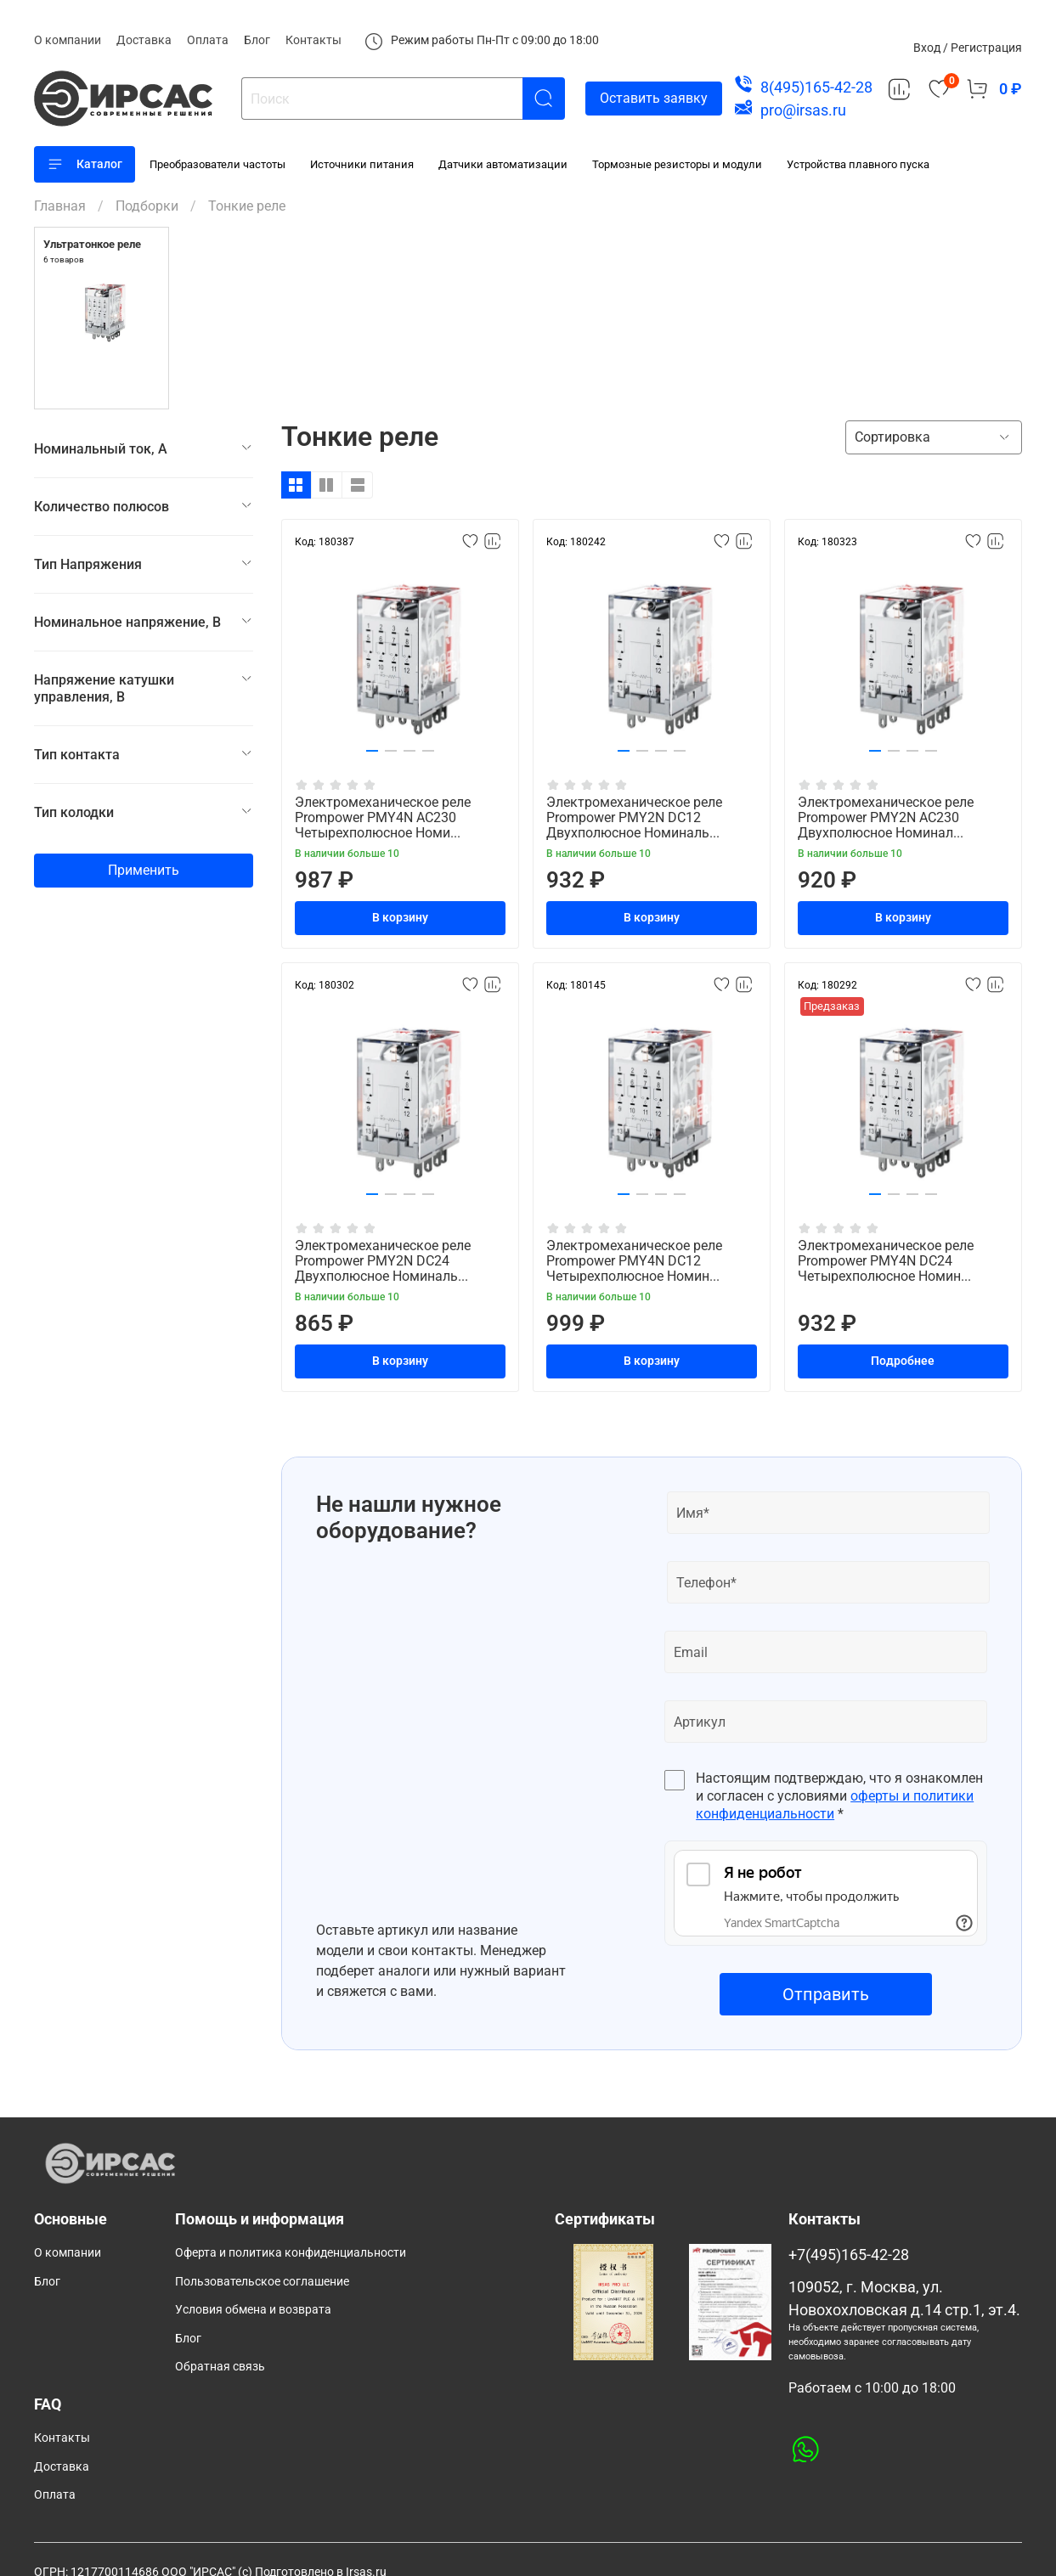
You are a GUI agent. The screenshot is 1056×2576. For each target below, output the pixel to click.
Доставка (144, 40)
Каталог (84, 163)
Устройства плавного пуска (858, 164)
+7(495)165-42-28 (848, 2254)
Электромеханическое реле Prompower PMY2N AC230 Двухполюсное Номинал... (886, 817)
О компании (67, 40)
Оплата (208, 40)
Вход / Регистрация (967, 47)
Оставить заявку (654, 98)
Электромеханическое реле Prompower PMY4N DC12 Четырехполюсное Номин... (634, 1260)
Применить (143, 870)
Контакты (313, 40)
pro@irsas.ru (803, 110)
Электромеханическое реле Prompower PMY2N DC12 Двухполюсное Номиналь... (634, 817)
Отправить (825, 1994)
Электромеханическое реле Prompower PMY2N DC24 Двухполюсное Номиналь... (383, 1260)
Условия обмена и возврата (253, 2310)
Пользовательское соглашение (262, 2281)
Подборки (147, 206)
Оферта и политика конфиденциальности (290, 2253)
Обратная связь (220, 2366)
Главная (60, 206)
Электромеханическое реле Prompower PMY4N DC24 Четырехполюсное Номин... (886, 1260)
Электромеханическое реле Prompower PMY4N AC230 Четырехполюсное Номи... (383, 817)
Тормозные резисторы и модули (677, 164)
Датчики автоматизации (503, 164)
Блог (257, 40)
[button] (372, 751)
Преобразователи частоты (217, 164)
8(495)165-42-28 (816, 87)
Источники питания (362, 164)
